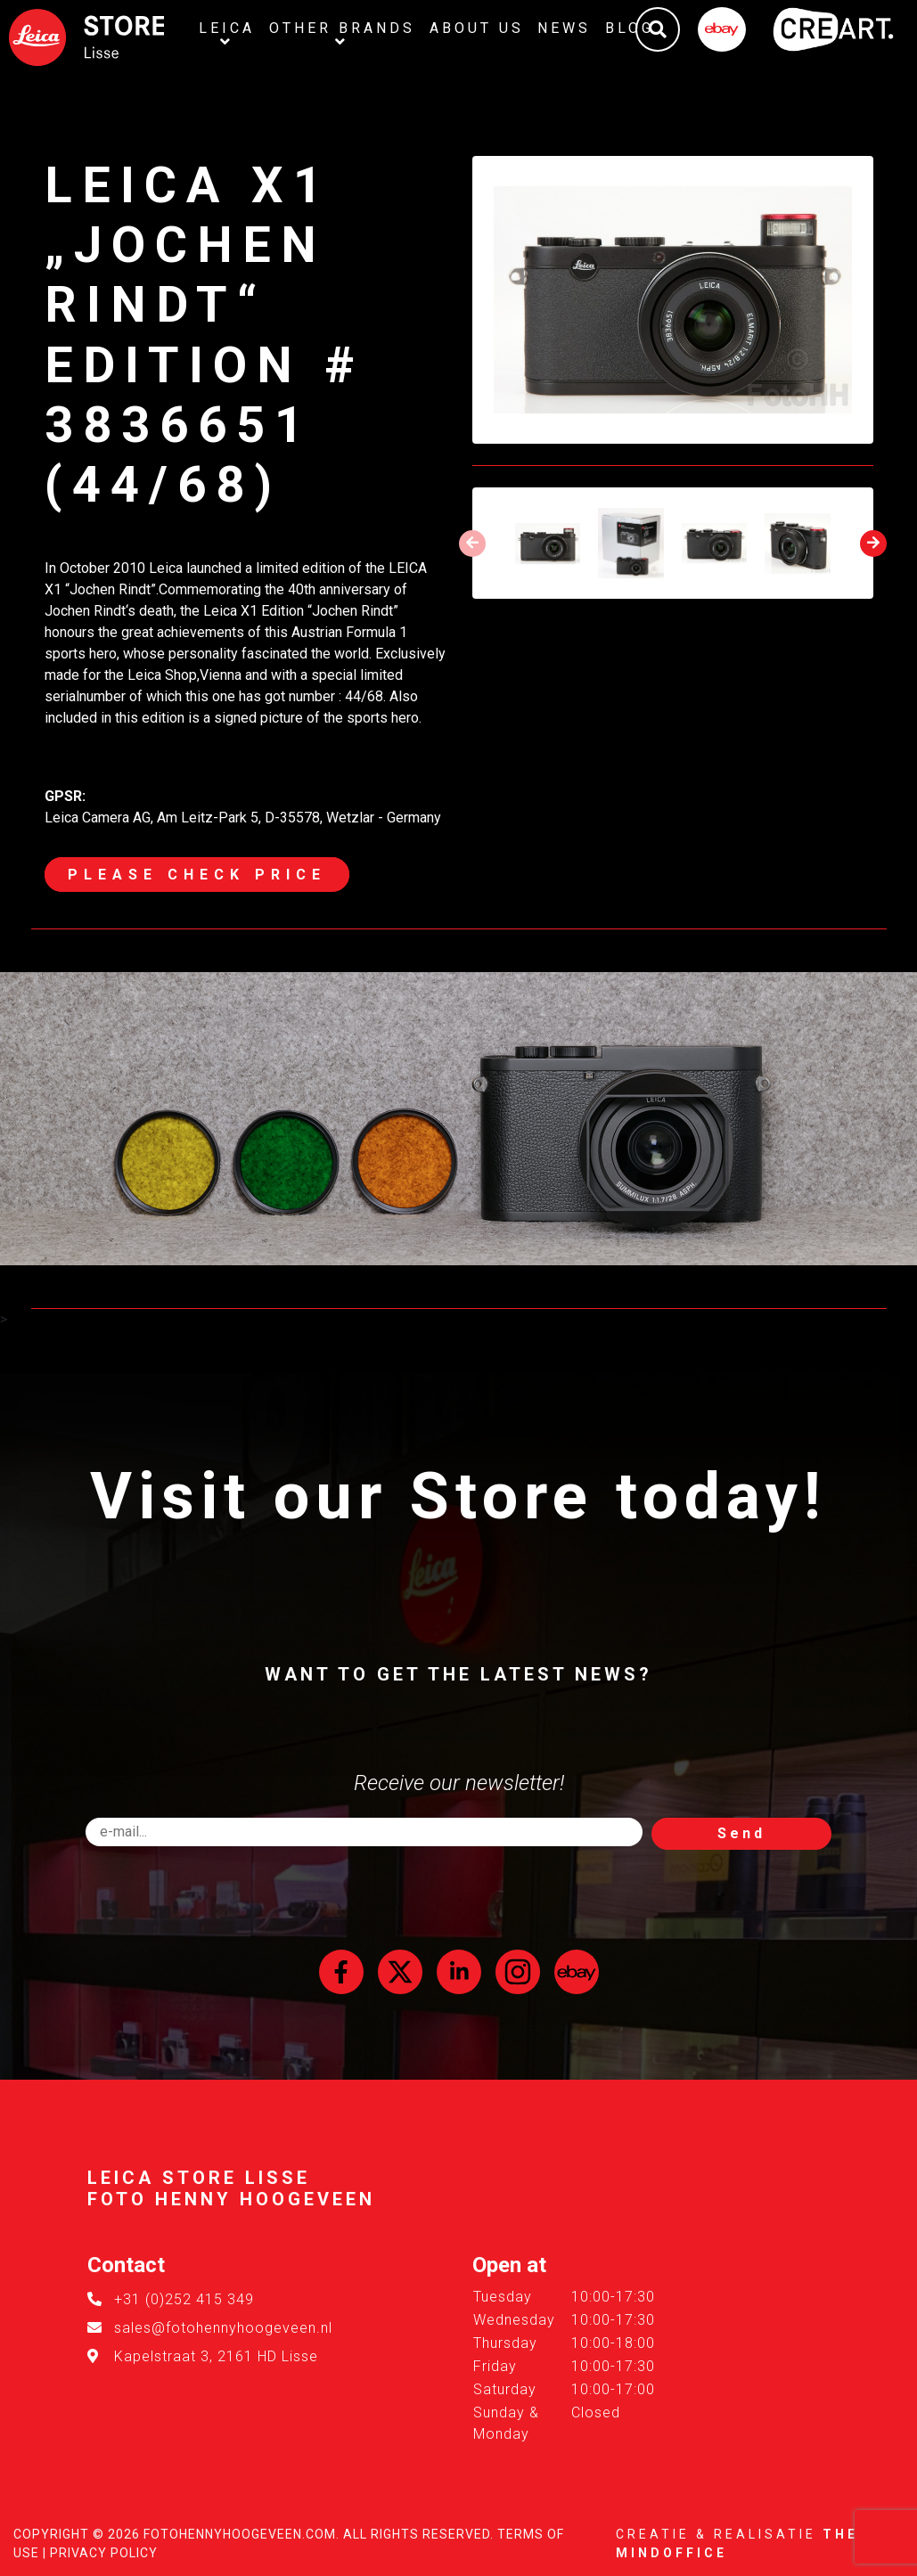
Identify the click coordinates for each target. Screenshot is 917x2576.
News (565, 28)
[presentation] (472, 543)
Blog (630, 28)
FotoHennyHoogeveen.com (239, 2534)
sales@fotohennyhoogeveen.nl (223, 2327)
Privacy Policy (104, 2553)
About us (477, 28)
